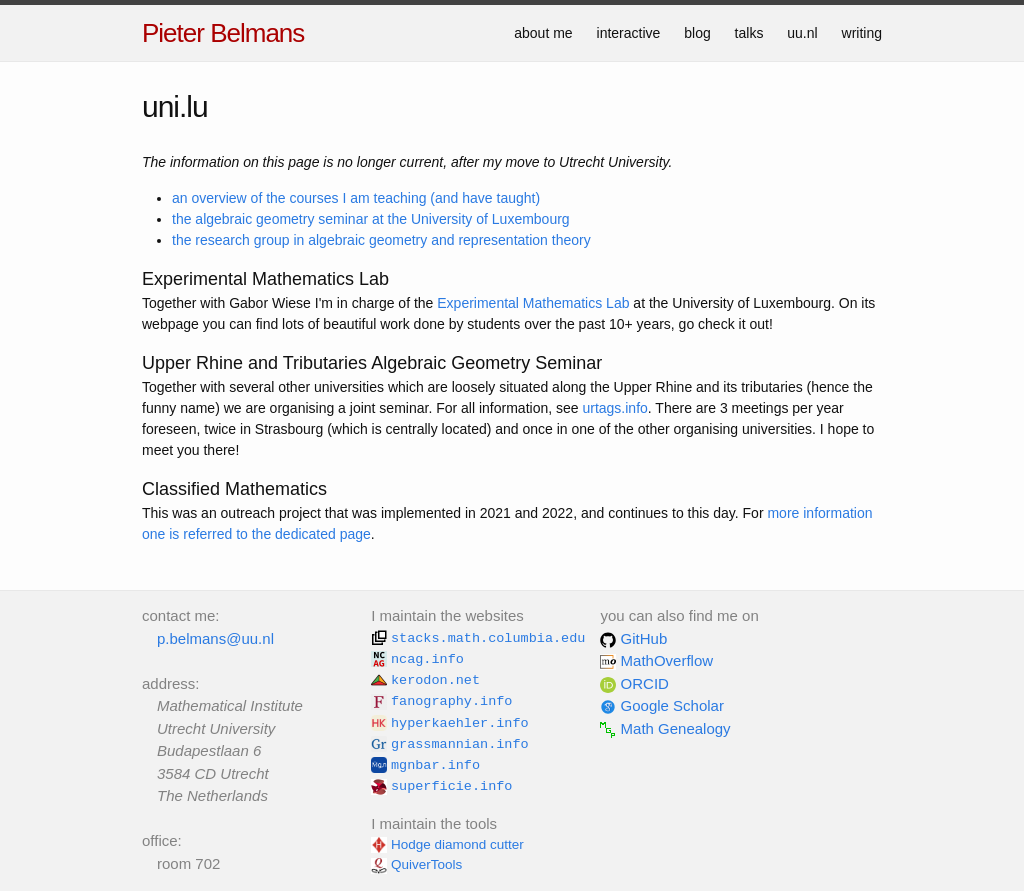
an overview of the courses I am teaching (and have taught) (356, 198)
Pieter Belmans (223, 33)
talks (749, 33)
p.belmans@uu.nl (215, 638)
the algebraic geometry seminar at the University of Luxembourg (371, 219)
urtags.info (614, 408)
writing (862, 33)
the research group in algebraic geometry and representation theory (381, 240)
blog (697, 33)
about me (543, 33)
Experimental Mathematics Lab (533, 303)
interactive (629, 33)
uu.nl (802, 33)
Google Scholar (662, 705)
